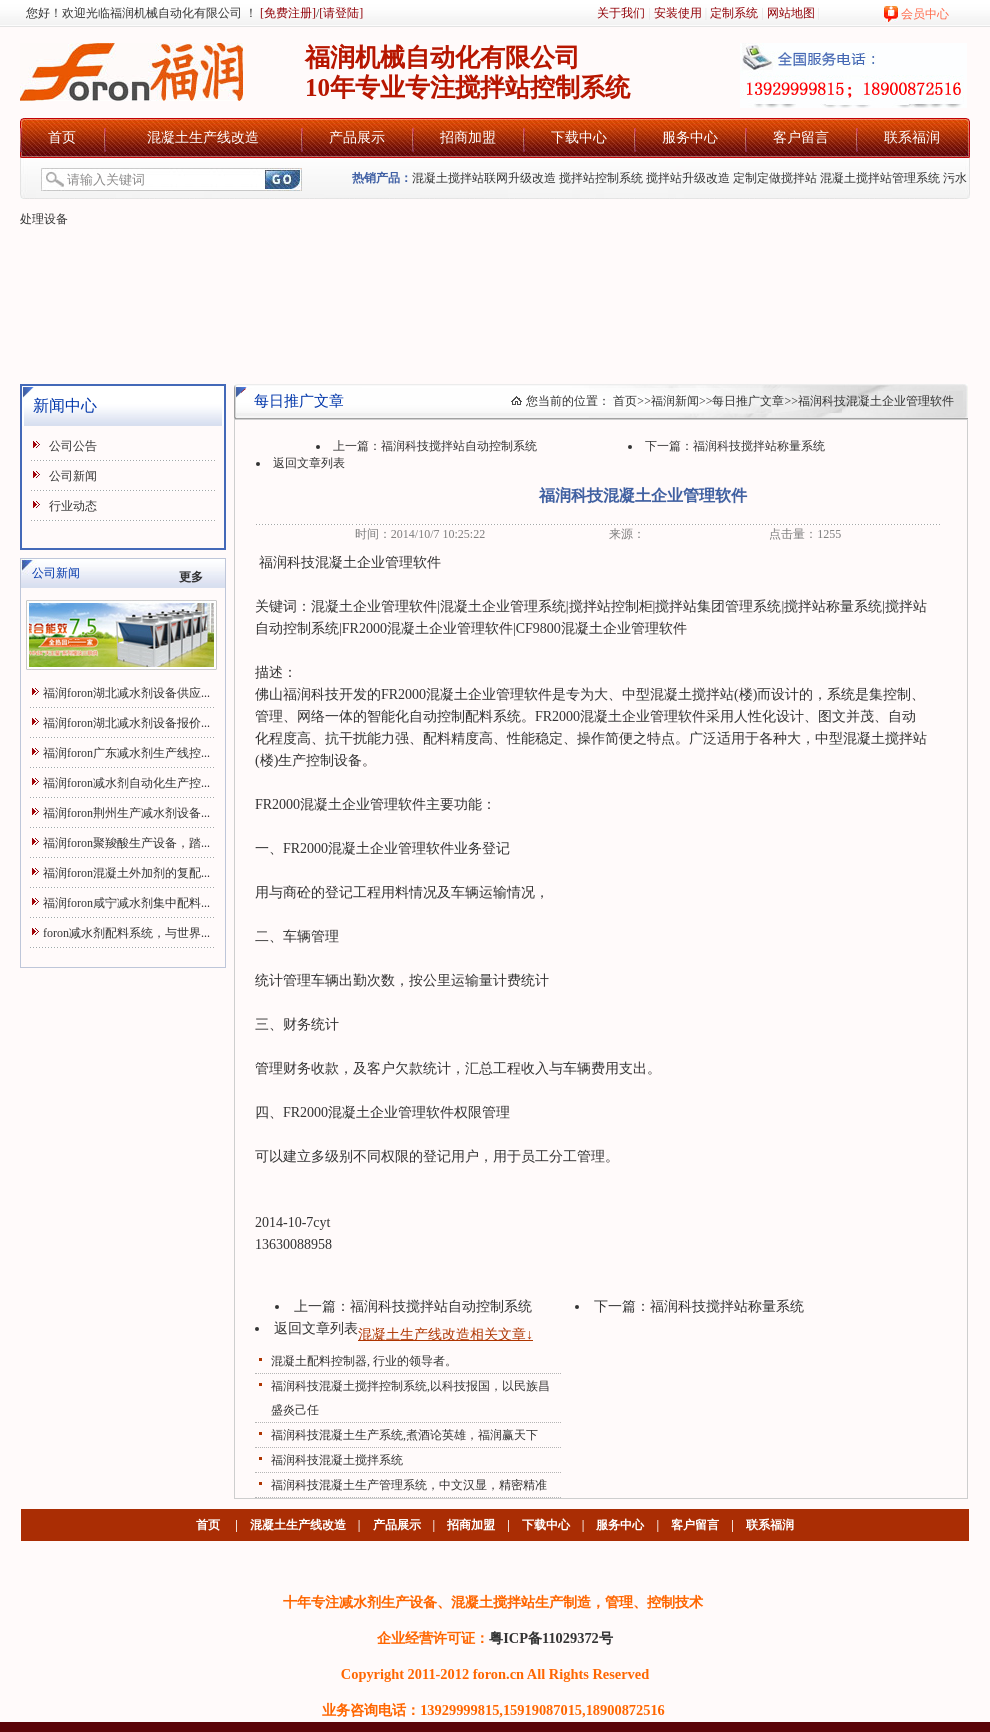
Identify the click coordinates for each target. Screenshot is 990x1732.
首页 (62, 137)
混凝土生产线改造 (203, 137)
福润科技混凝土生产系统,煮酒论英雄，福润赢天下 (404, 1435)
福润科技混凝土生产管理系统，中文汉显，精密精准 (409, 1485)
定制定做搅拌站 (775, 178)
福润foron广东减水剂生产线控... (126, 753)
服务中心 (690, 137)
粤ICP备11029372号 (551, 1638)
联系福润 (912, 137)
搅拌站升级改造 (688, 178)
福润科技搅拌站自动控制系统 (459, 446)
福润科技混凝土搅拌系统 (337, 1460)
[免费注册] (286, 13)
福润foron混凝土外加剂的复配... (126, 873)
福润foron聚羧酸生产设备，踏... (126, 843)
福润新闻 (675, 401)
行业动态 (73, 506)
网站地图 (791, 13)
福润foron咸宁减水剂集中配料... (126, 903)
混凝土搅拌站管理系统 (880, 178)
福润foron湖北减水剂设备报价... (126, 723)
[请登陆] (341, 13)
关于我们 (621, 13)
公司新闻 (73, 476)
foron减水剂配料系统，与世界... (126, 933)
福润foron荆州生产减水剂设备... (126, 813)
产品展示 (357, 137)
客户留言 (801, 137)
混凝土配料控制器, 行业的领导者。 (364, 1361)
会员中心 (925, 14)
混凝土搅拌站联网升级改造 (484, 178)
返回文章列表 (309, 463)
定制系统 (734, 13)
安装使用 (678, 13)
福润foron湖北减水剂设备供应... (126, 693)
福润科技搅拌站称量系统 (759, 446)
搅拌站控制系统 (601, 178)
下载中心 (579, 137)
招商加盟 (468, 137)
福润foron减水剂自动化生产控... (126, 783)
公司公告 (73, 446)
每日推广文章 (748, 401)
